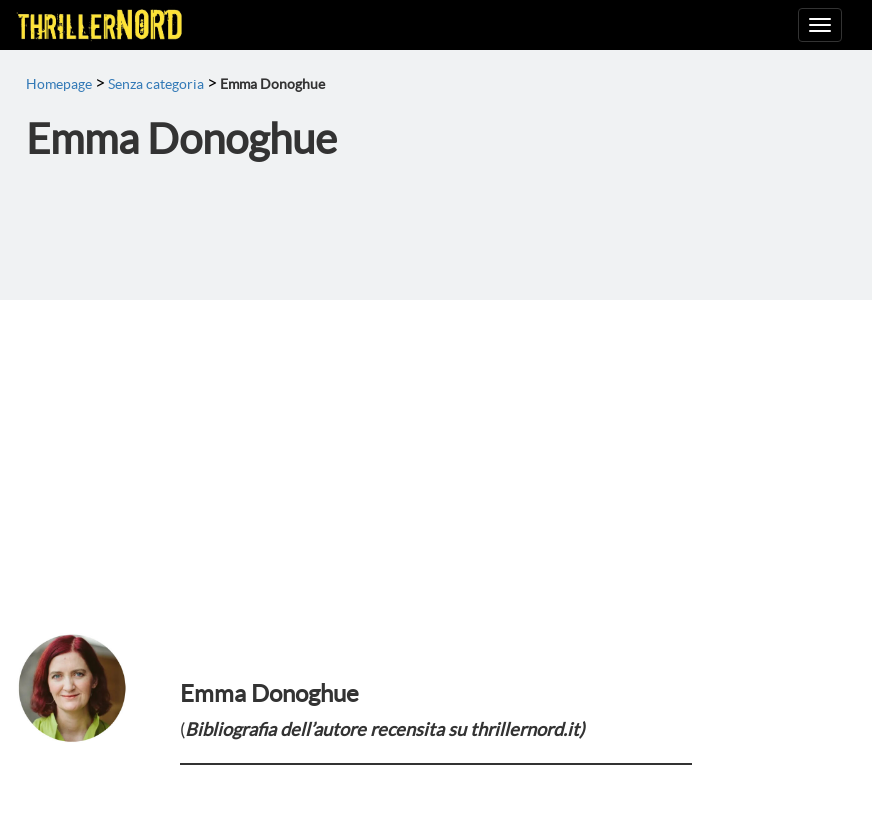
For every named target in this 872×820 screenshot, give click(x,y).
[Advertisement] (436, 450)
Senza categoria (156, 84)
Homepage (59, 84)
